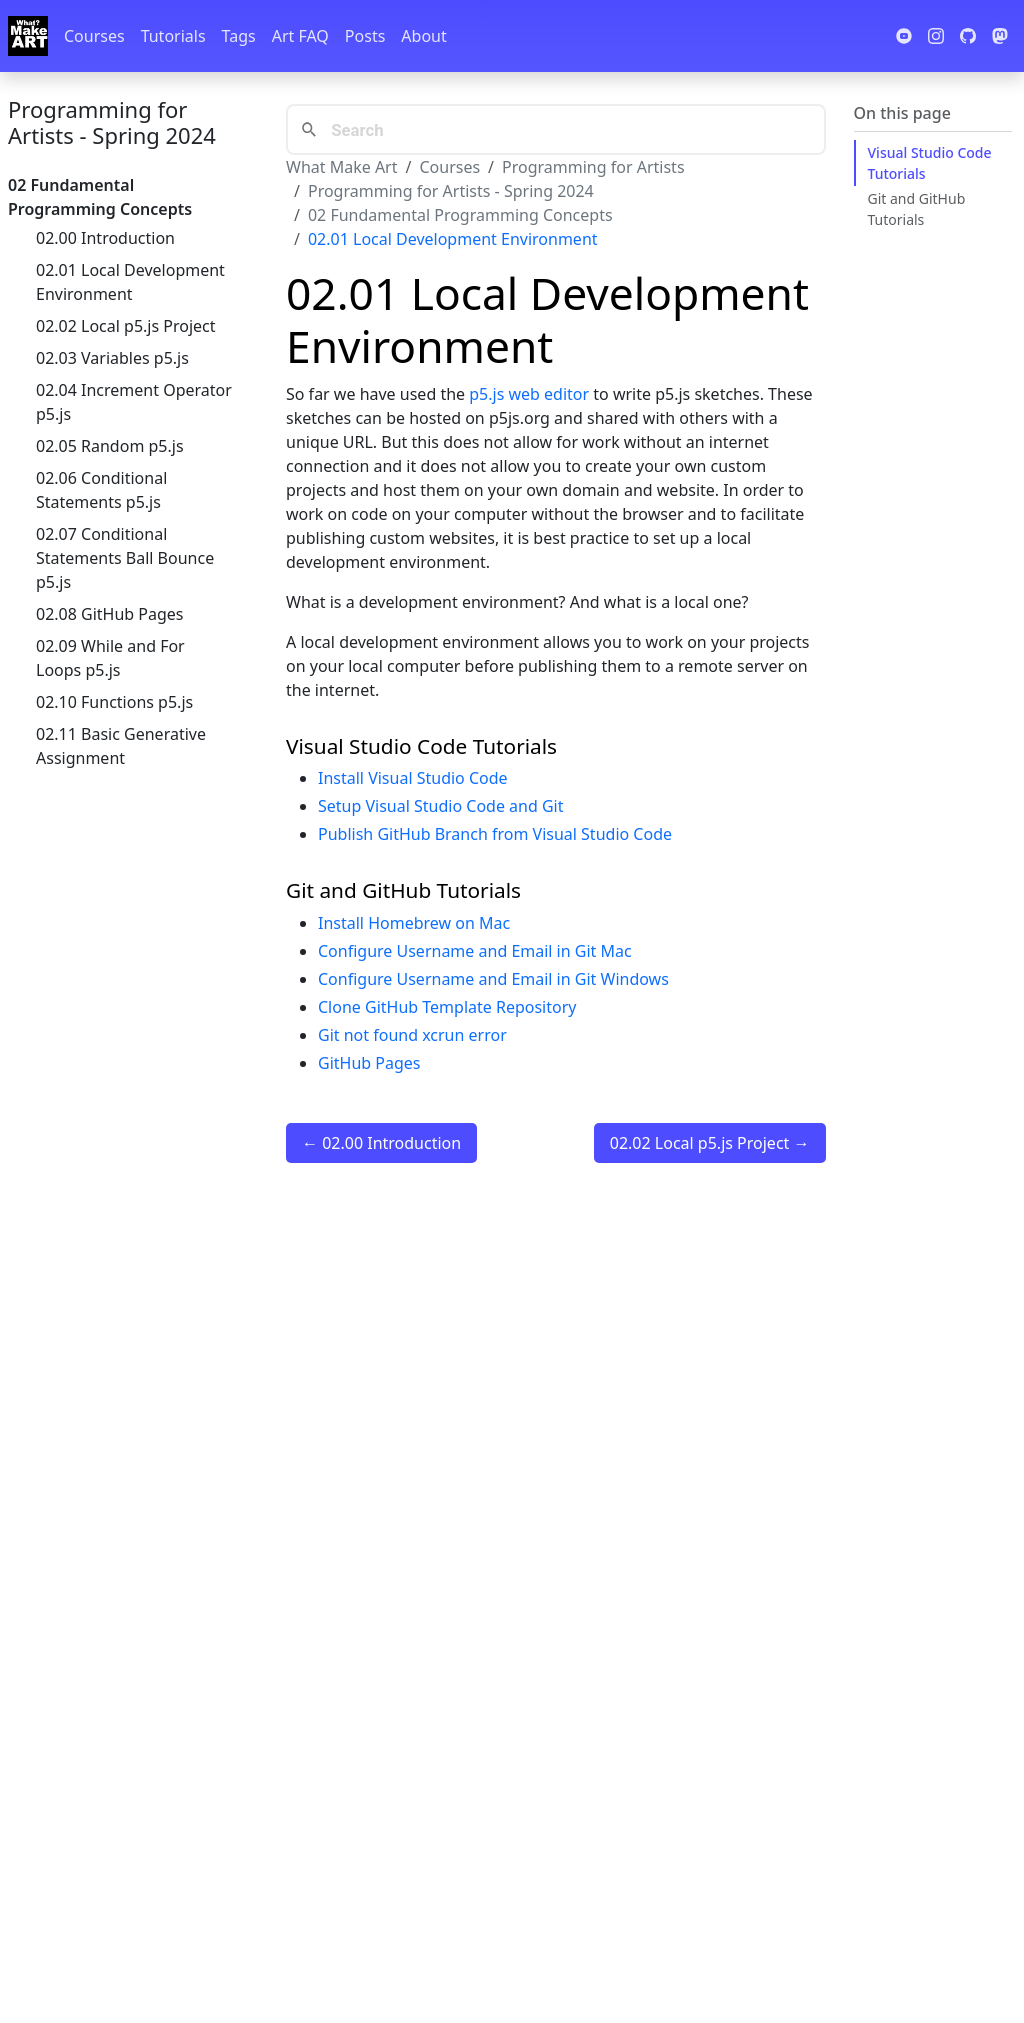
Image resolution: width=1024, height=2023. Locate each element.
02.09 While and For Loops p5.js (110, 658)
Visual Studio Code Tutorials (930, 163)
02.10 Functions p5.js (114, 702)
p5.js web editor (529, 394)
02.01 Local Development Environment (130, 282)
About (423, 36)
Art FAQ (300, 36)
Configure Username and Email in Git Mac (475, 951)
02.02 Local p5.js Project (126, 326)
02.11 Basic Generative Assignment (121, 746)
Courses (94, 36)
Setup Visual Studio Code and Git (441, 806)
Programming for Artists (593, 167)
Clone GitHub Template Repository (447, 1007)
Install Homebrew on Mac (414, 923)
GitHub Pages (369, 1063)
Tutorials (173, 36)
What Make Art (342, 167)
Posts (365, 36)
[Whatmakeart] (28, 36)
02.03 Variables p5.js (112, 358)
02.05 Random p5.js (110, 446)
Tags (239, 36)
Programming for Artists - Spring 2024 (112, 122)
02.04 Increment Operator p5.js (134, 402)
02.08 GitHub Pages (110, 614)
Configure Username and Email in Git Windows (493, 979)
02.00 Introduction (105, 238)
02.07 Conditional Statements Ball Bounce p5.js (125, 558)
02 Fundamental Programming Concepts (460, 215)
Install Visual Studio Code (413, 778)
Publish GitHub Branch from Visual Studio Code (495, 834)
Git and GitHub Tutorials (917, 209)
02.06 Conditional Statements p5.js (101, 490)
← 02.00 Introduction (381, 1143)
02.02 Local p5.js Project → (710, 1143)
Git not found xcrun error (412, 1035)
